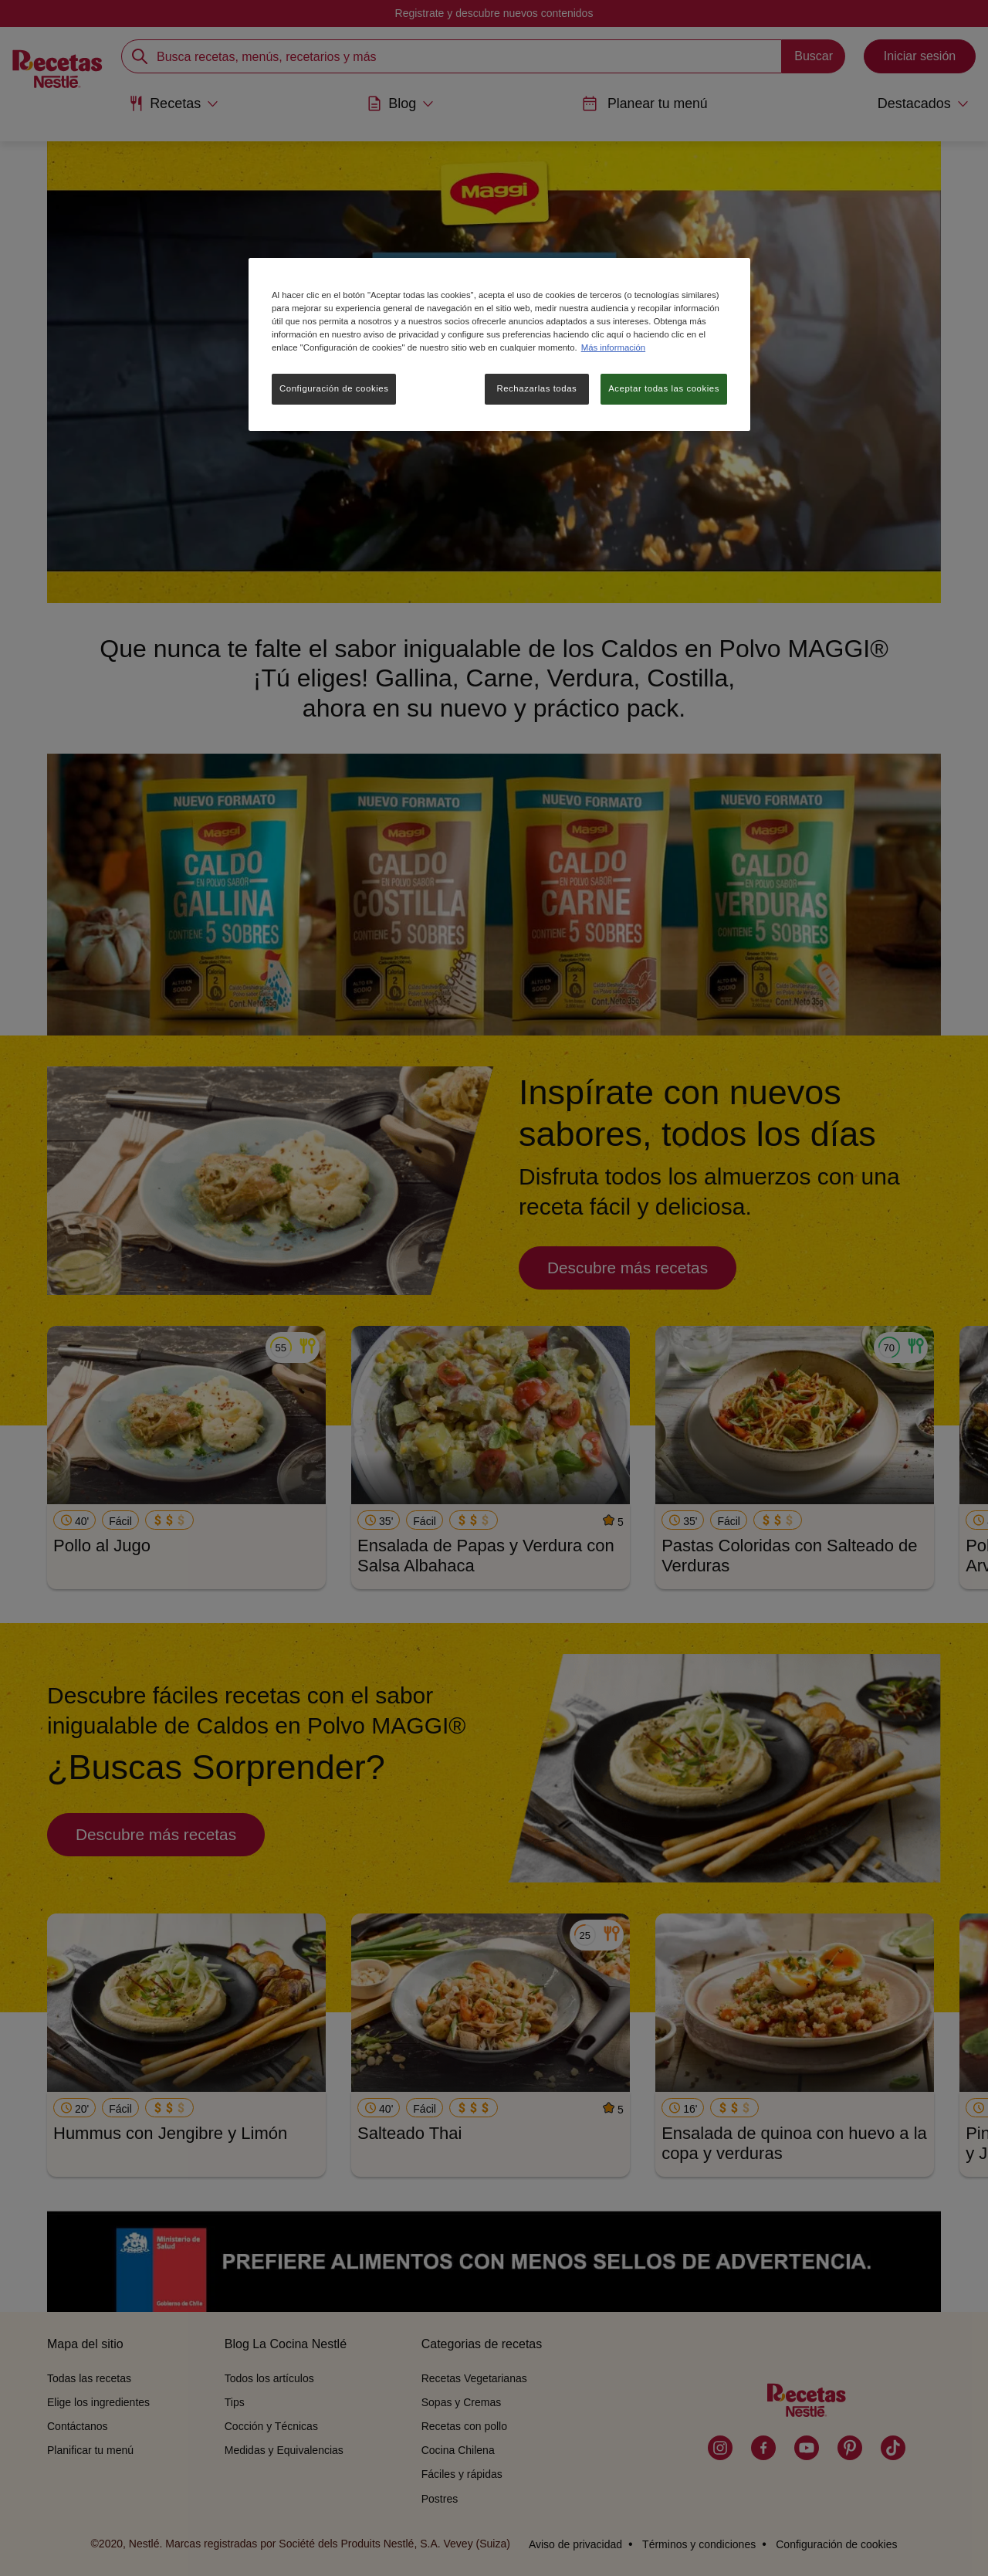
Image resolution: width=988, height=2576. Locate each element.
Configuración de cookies (333, 388)
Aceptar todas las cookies (663, 388)
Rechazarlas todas (536, 388)
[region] (499, 344)
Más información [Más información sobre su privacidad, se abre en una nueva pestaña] (613, 347)
